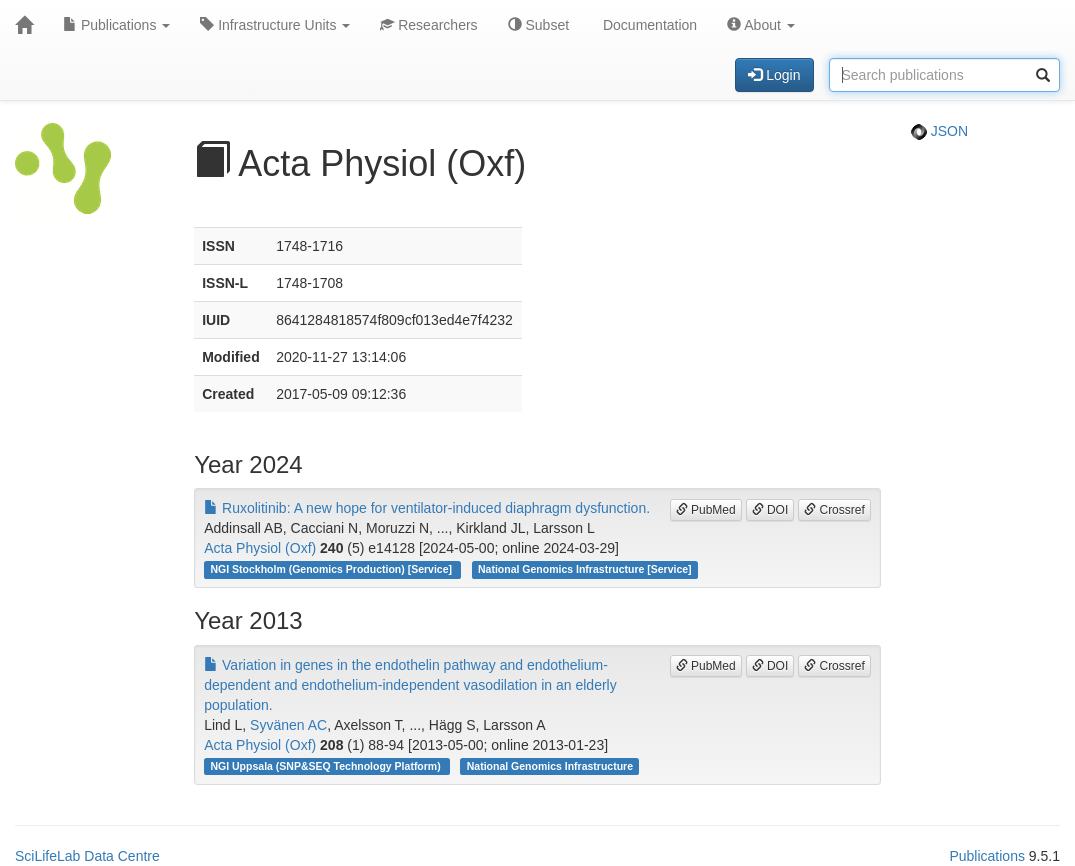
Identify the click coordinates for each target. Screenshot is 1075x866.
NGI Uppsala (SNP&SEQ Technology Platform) (326, 766)
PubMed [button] (706, 510)
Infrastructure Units (275, 25)
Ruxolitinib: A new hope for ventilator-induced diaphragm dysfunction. (427, 508)
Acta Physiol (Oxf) (260, 548)
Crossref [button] (834, 510)
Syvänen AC (288, 725)
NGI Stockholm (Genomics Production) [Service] (332, 569)
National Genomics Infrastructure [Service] (585, 569)
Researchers (428, 25)
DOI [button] (770, 510)
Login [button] (774, 75)
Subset (538, 25)
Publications (116, 25)
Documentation (648, 25)
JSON (939, 131)
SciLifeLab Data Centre (87, 856)
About (761, 25)
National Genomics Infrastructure (550, 766)
